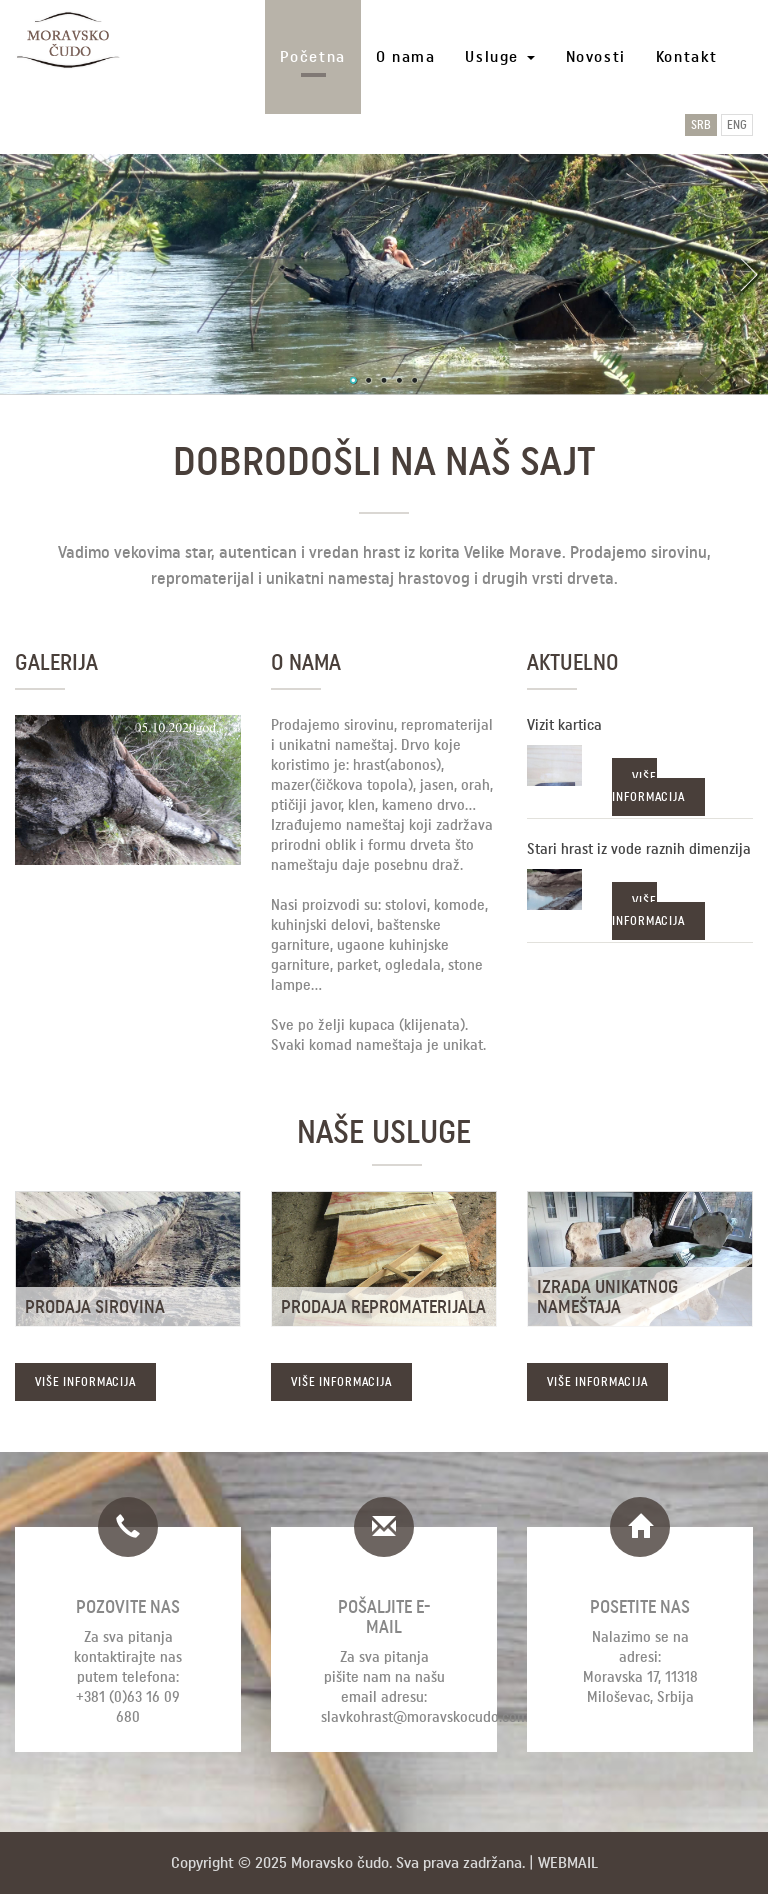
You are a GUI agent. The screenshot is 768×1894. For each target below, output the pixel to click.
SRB (701, 125)
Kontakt (687, 56)
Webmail (568, 1862)
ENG (737, 125)
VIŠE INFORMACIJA (648, 787)
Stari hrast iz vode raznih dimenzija (639, 849)
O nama (406, 56)
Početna (313, 56)
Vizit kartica (564, 725)
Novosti (596, 56)
